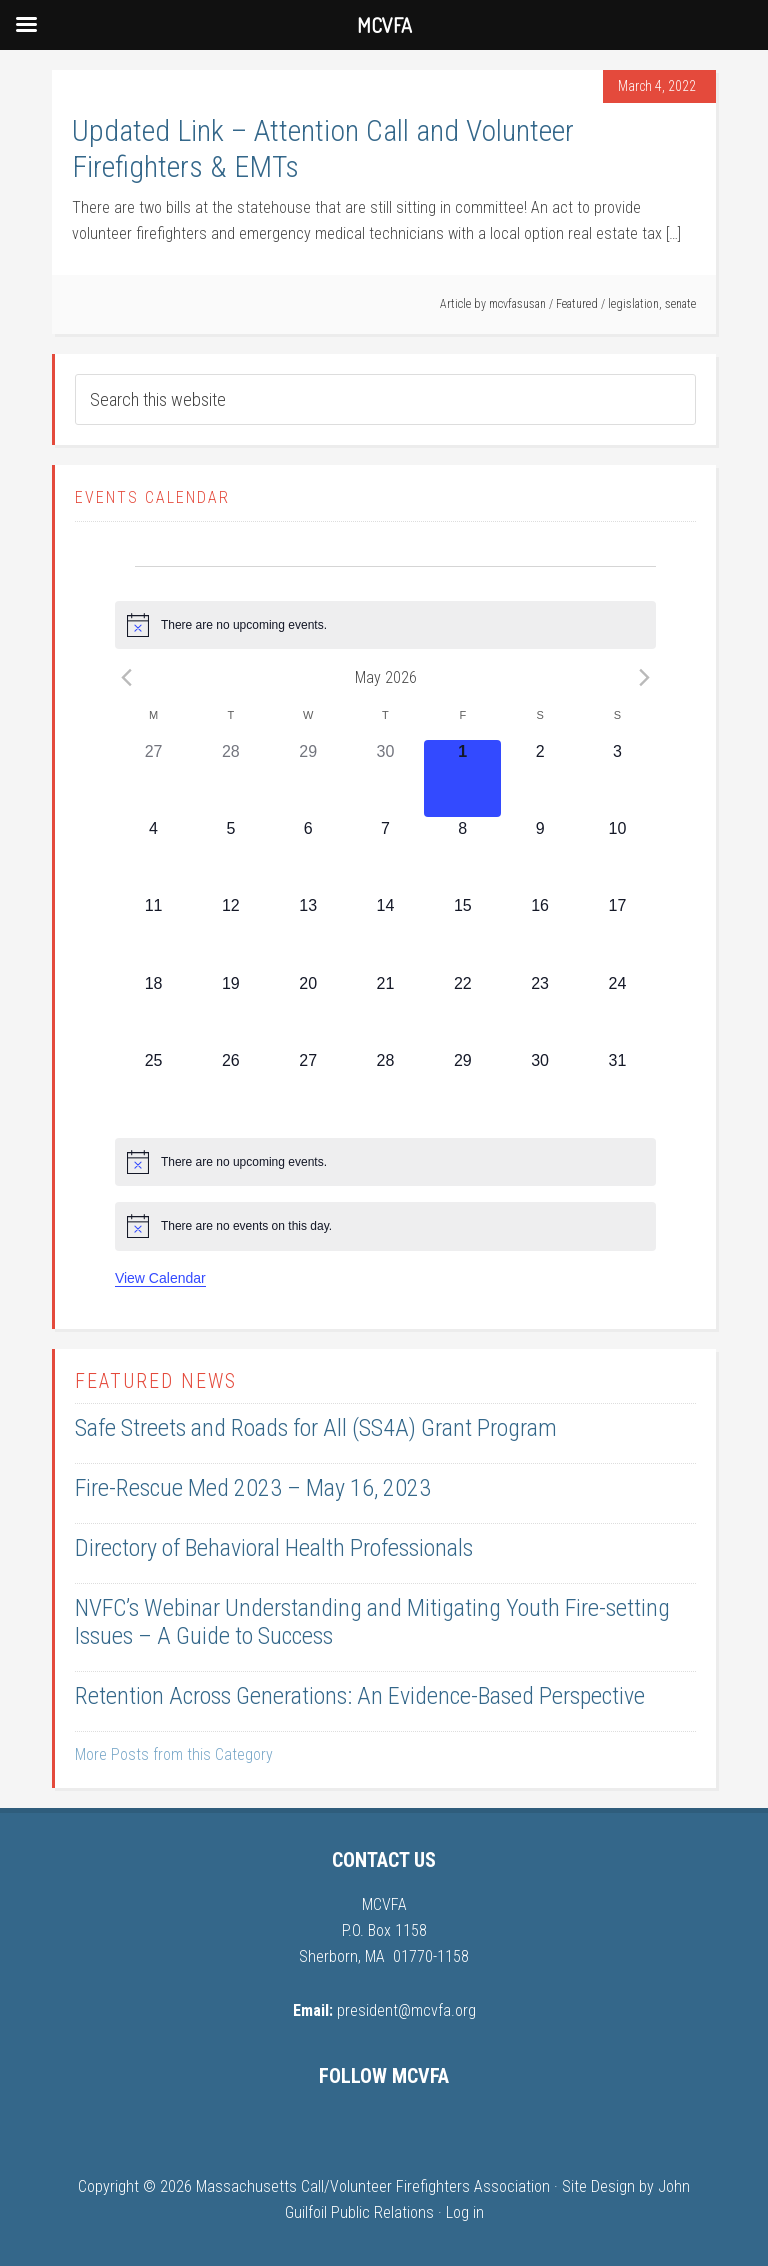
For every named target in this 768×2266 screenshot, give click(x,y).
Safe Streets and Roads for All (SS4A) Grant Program (316, 1428)
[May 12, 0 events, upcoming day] (230, 932)
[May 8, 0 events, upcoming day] (462, 855)
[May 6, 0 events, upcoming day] (308, 855)
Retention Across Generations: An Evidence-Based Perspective (360, 1696)
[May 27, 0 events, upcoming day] (308, 1087)
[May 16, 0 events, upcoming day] (539, 932)
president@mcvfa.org (406, 2010)
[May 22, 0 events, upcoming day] (462, 1010)
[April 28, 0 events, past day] (230, 778)
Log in (465, 2212)
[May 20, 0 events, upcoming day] (308, 1010)
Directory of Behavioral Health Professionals (274, 1548)
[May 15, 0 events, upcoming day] (462, 932)
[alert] (385, 625)
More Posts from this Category (174, 1754)
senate (680, 304)
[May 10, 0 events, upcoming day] (617, 855)
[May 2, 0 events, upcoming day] (539, 778)
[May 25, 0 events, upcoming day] (153, 1087)
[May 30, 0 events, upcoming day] (539, 1087)
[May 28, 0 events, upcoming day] (385, 1087)
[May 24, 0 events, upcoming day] (617, 1010)
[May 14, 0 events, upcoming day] (385, 932)
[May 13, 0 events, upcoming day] (308, 932)
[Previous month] (127, 677)
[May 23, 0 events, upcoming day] (539, 1010)
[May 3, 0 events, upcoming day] (617, 778)
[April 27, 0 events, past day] (153, 778)
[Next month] (644, 677)
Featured (577, 304)
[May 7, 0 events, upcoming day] (385, 855)
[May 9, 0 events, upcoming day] (539, 855)
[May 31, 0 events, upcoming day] (617, 1087)
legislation (633, 304)
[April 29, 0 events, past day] (308, 778)
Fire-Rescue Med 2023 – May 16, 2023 (253, 1488)
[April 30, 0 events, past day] (385, 778)
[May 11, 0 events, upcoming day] (153, 932)
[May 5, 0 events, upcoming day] (230, 855)
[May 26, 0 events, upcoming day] (230, 1087)
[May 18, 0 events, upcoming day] (153, 1010)
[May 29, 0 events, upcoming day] (462, 1087)
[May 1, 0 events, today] (462, 778)
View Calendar (160, 1278)
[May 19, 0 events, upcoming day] (230, 1010)
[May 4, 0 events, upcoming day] (153, 855)
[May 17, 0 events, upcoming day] (617, 932)
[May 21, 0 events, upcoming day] (385, 1010)
